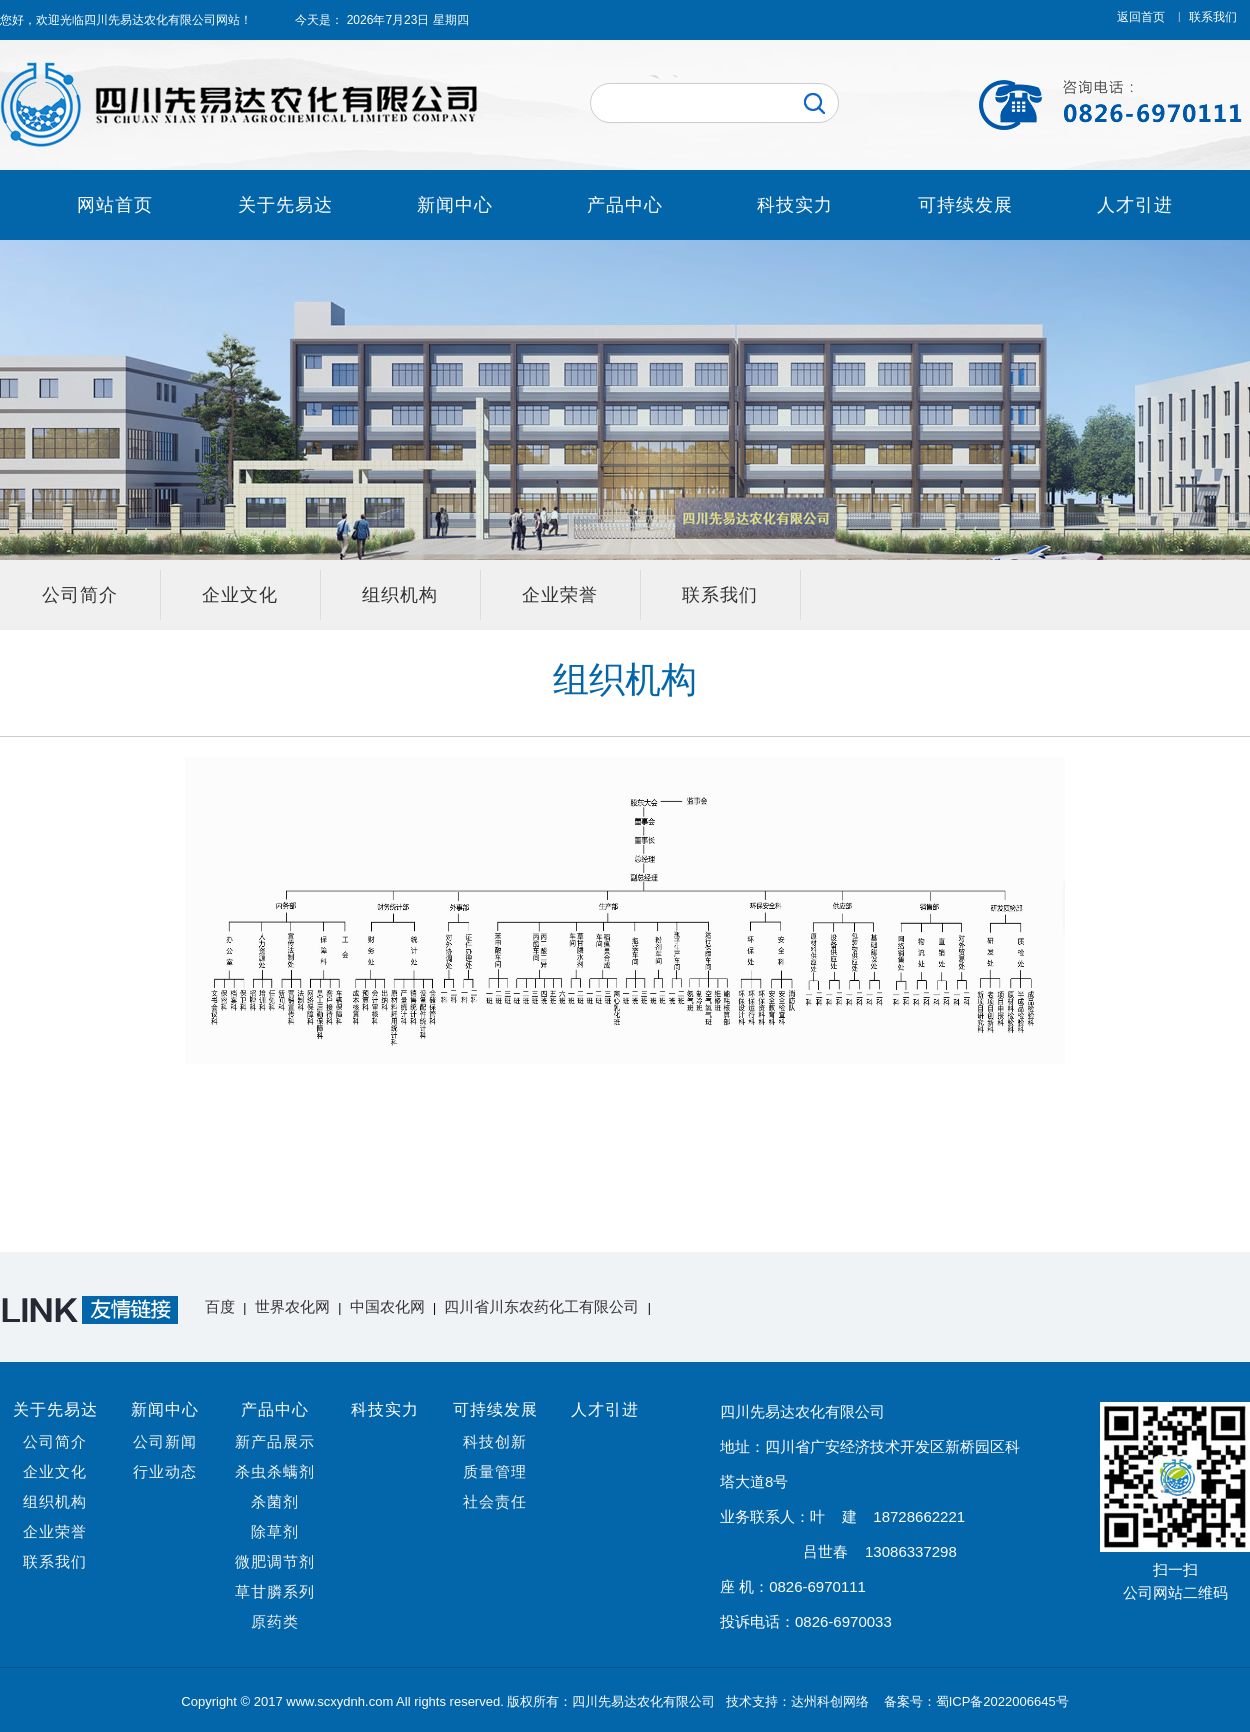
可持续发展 (965, 205)
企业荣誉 (560, 595)
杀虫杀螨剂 (275, 1471)
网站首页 (115, 205)
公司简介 (80, 595)
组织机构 (400, 595)
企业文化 (240, 595)
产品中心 (625, 205)
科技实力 (795, 205)
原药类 (275, 1621)
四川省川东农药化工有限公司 (541, 1306)
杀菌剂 (275, 1501)
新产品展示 (275, 1441)
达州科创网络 (832, 1701)
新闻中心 (455, 205)
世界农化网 (292, 1306)
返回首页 (1141, 17)
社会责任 (495, 1501)
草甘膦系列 (275, 1591)
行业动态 (165, 1471)
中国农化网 (387, 1306)
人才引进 (1135, 205)
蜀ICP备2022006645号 (1002, 1701)
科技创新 (495, 1441)
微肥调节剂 (275, 1561)
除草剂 (275, 1531)
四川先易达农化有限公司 (150, 20)
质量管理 (495, 1471)
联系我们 (1213, 17)
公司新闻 (165, 1441)
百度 (220, 1306)
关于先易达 (285, 205)
